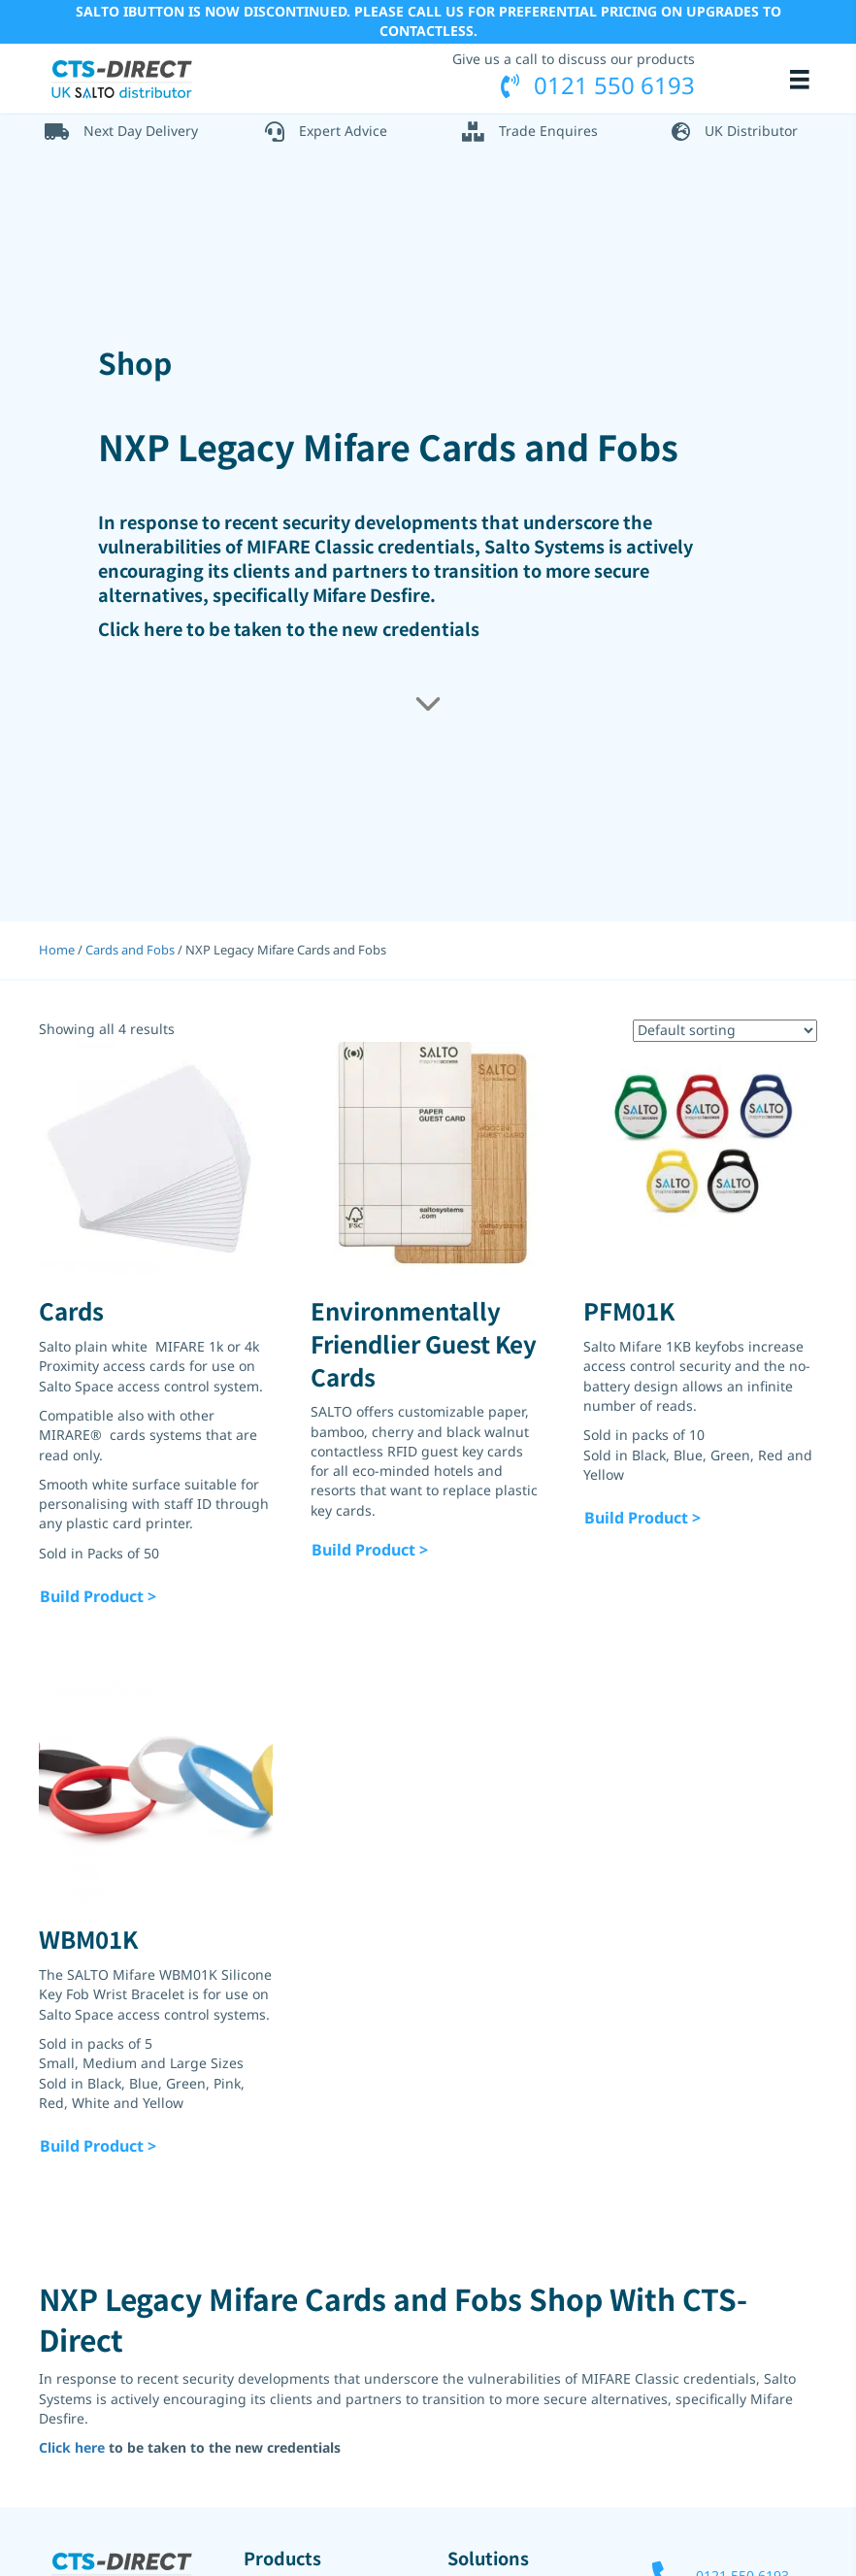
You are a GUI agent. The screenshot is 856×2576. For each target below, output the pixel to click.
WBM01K (88, 1939)
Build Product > (98, 1595)
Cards (71, 1310)
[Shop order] (725, 1030)
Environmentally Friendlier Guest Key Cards (424, 1342)
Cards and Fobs (130, 949)
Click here (140, 628)
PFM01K (629, 1310)
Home (57, 949)
